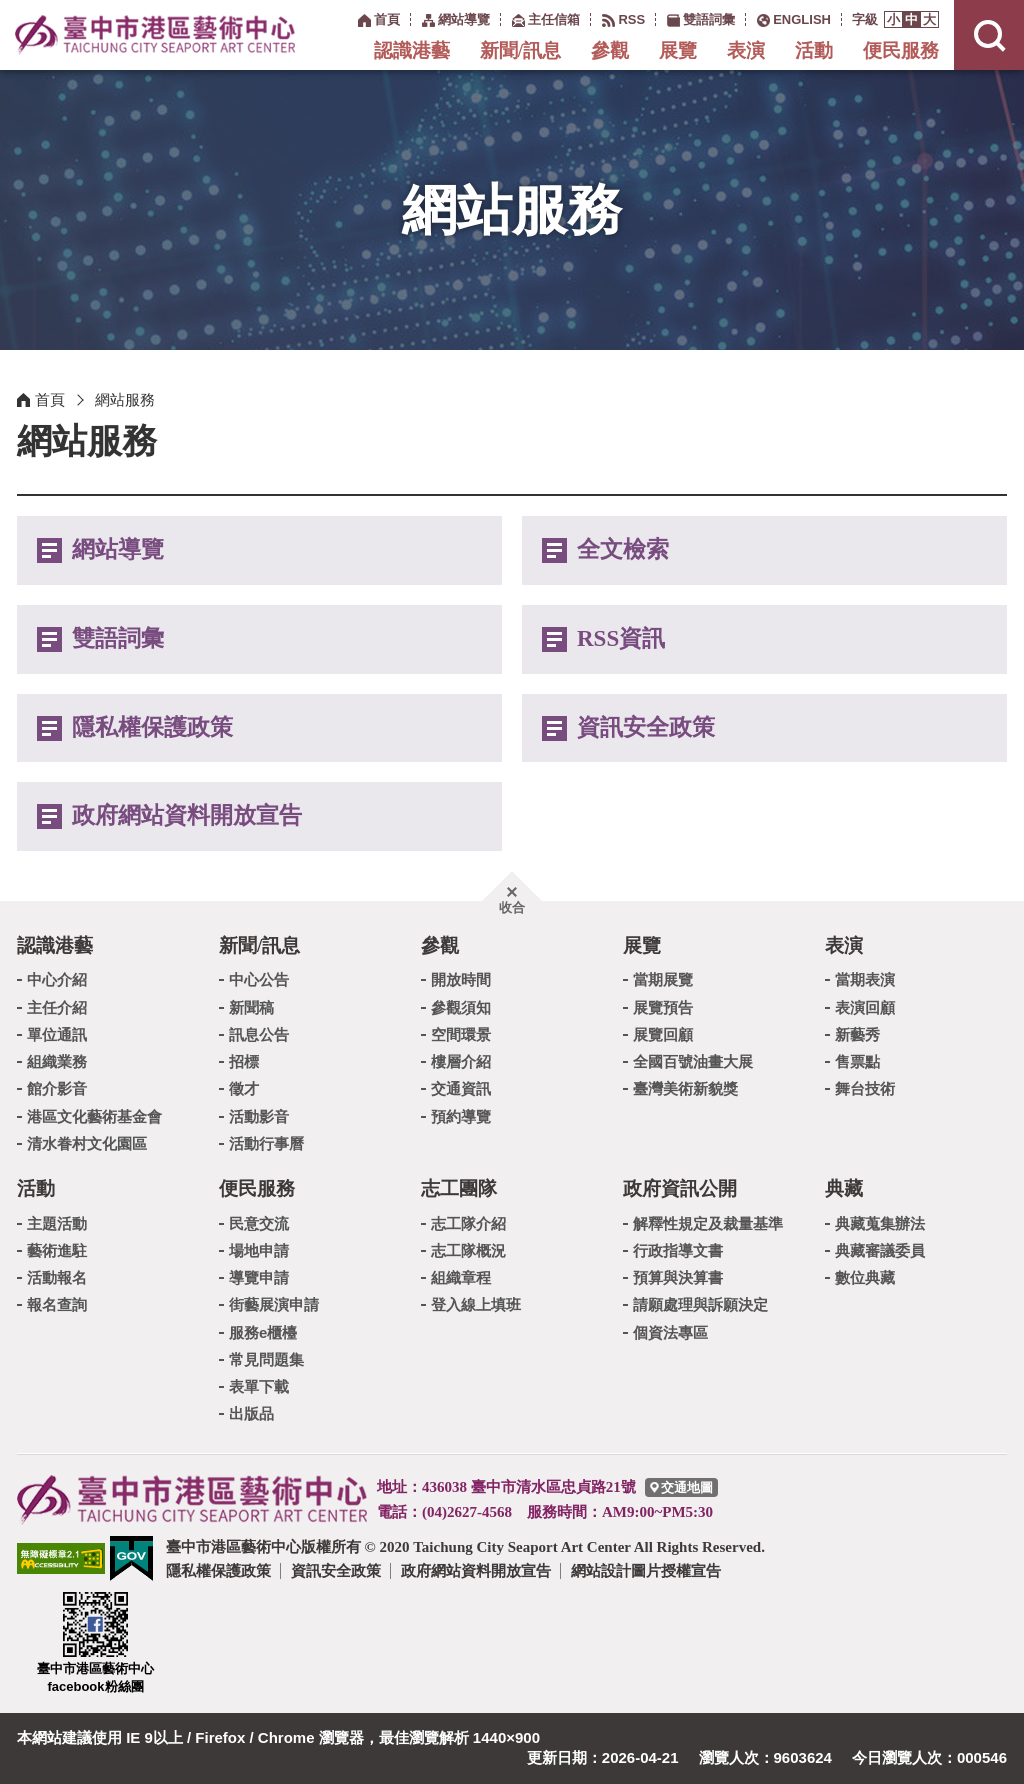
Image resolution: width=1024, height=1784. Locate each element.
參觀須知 (461, 1007)
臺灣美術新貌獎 (685, 1088)
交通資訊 (461, 1088)
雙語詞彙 (118, 638)
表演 (746, 50)
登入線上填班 (476, 1304)
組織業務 (57, 1061)
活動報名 (57, 1277)
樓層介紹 (461, 1061)
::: (347, 18)
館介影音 (57, 1088)
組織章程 (461, 1277)
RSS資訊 (621, 638)
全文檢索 (623, 549)
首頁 (50, 399)
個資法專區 (670, 1332)
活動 (814, 50)
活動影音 (259, 1116)
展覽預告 (663, 1007)
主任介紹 (57, 1007)
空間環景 (461, 1034)
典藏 (844, 1188)
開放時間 (461, 979)
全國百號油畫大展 (693, 1061)
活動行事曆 (266, 1143)
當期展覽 (663, 979)
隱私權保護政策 (152, 727)
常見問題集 (266, 1359)
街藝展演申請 (274, 1304)
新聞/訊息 (520, 50)
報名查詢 (57, 1304)
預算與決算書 (678, 1277)
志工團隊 (459, 1188)
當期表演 (865, 979)
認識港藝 (412, 50)
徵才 (244, 1088)
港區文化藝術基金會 (94, 1116)
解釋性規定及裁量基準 (708, 1223)
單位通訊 (57, 1034)
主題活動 (57, 1223)
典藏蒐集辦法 (880, 1223)
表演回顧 (865, 1007)
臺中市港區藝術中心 (155, 35)
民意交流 (259, 1223)
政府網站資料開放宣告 (187, 815)
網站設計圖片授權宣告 (646, 1570)
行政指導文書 (678, 1250)
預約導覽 (461, 1116)
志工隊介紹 (468, 1223)
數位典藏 (865, 1277)
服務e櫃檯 (263, 1332)
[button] (893, 19)
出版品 (251, 1413)
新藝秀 (857, 1034)
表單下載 (259, 1386)
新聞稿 (251, 1007)
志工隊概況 (468, 1250)
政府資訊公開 (680, 1188)
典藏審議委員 (880, 1250)
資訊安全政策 (646, 727)
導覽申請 (259, 1277)
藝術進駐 (57, 1250)
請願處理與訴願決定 (700, 1304)
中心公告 (259, 979)
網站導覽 (118, 549)
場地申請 (259, 1250)
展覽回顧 (663, 1034)
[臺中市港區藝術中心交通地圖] (681, 1487)
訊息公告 (259, 1034)
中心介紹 (57, 979)
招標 (244, 1061)
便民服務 (901, 50)
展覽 (678, 50)
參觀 (610, 50)
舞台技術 (865, 1088)
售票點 (857, 1061)
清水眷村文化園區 (87, 1143)
